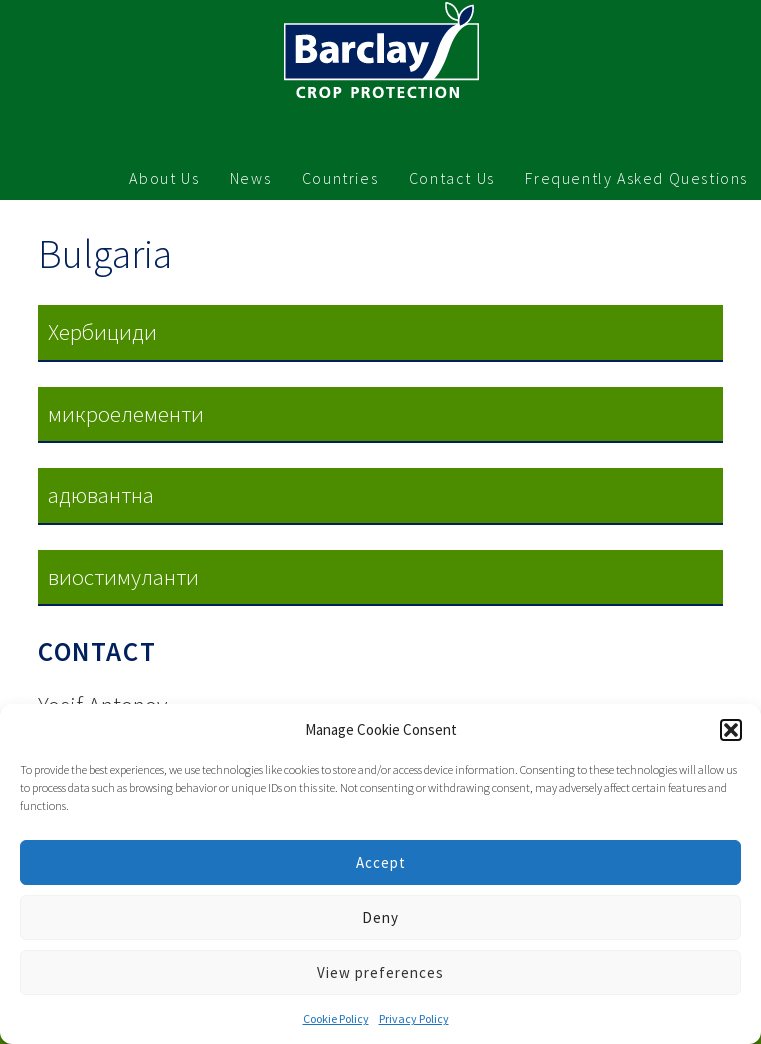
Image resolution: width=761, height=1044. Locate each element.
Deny (380, 917)
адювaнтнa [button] (101, 494)
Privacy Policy (414, 1018)
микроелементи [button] (126, 413)
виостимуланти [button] (123, 576)
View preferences (380, 972)
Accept (381, 862)
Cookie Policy (336, 1018)
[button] (731, 730)
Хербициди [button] (102, 331)
